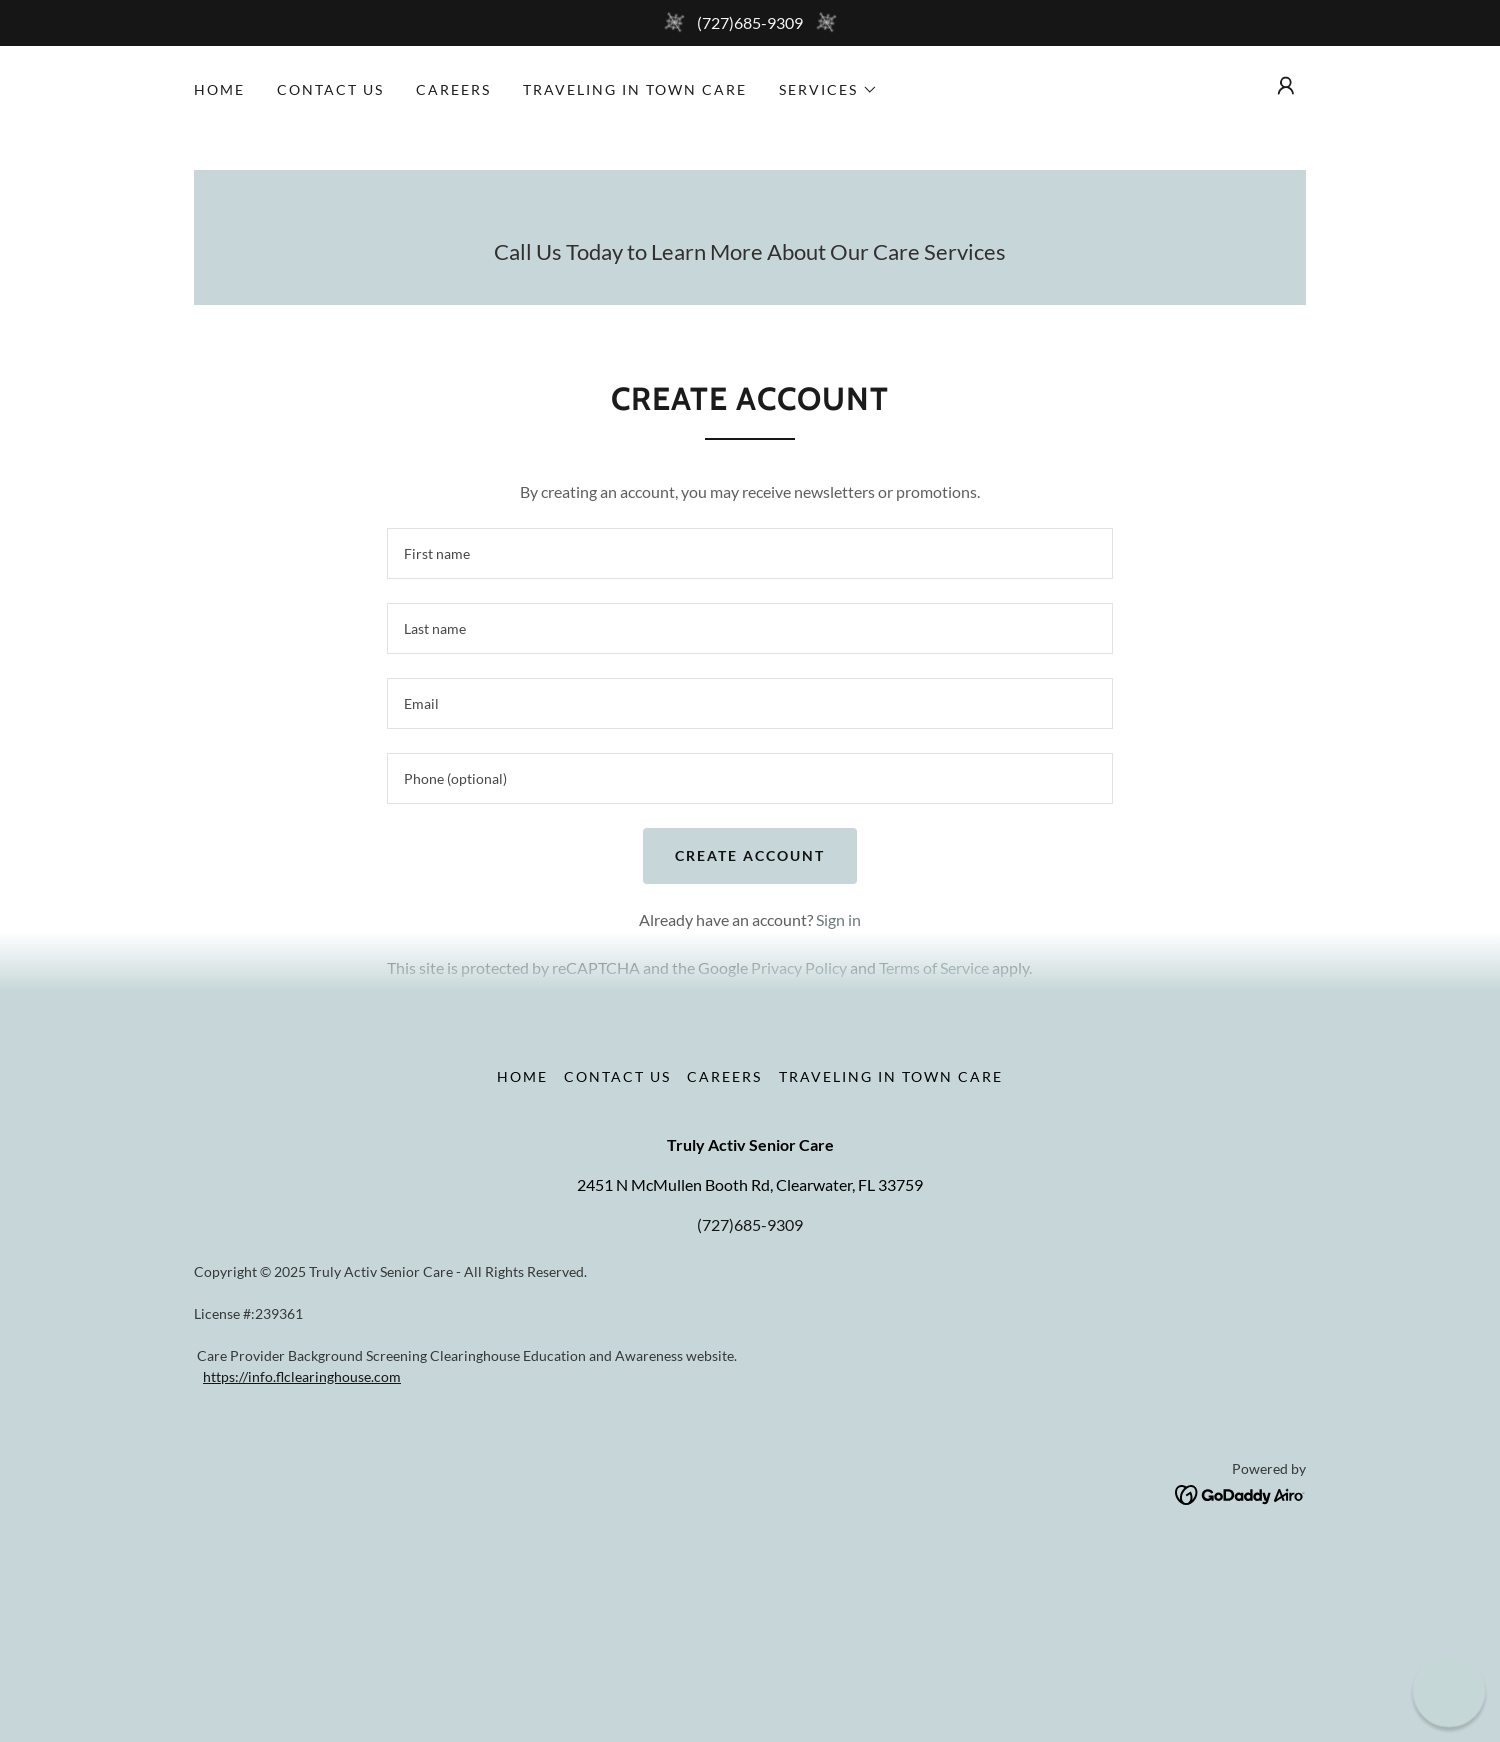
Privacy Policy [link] (799, 967)
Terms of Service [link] (934, 967)
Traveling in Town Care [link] (635, 89)
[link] (1240, 1492)
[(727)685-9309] (750, 23)
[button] (828, 90)
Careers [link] (453, 89)
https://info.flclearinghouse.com (302, 1376)
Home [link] (219, 89)
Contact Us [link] (330, 89)
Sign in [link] (838, 919)
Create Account (750, 855)
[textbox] (749, 553)
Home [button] (522, 1076)
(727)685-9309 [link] (750, 1224)
